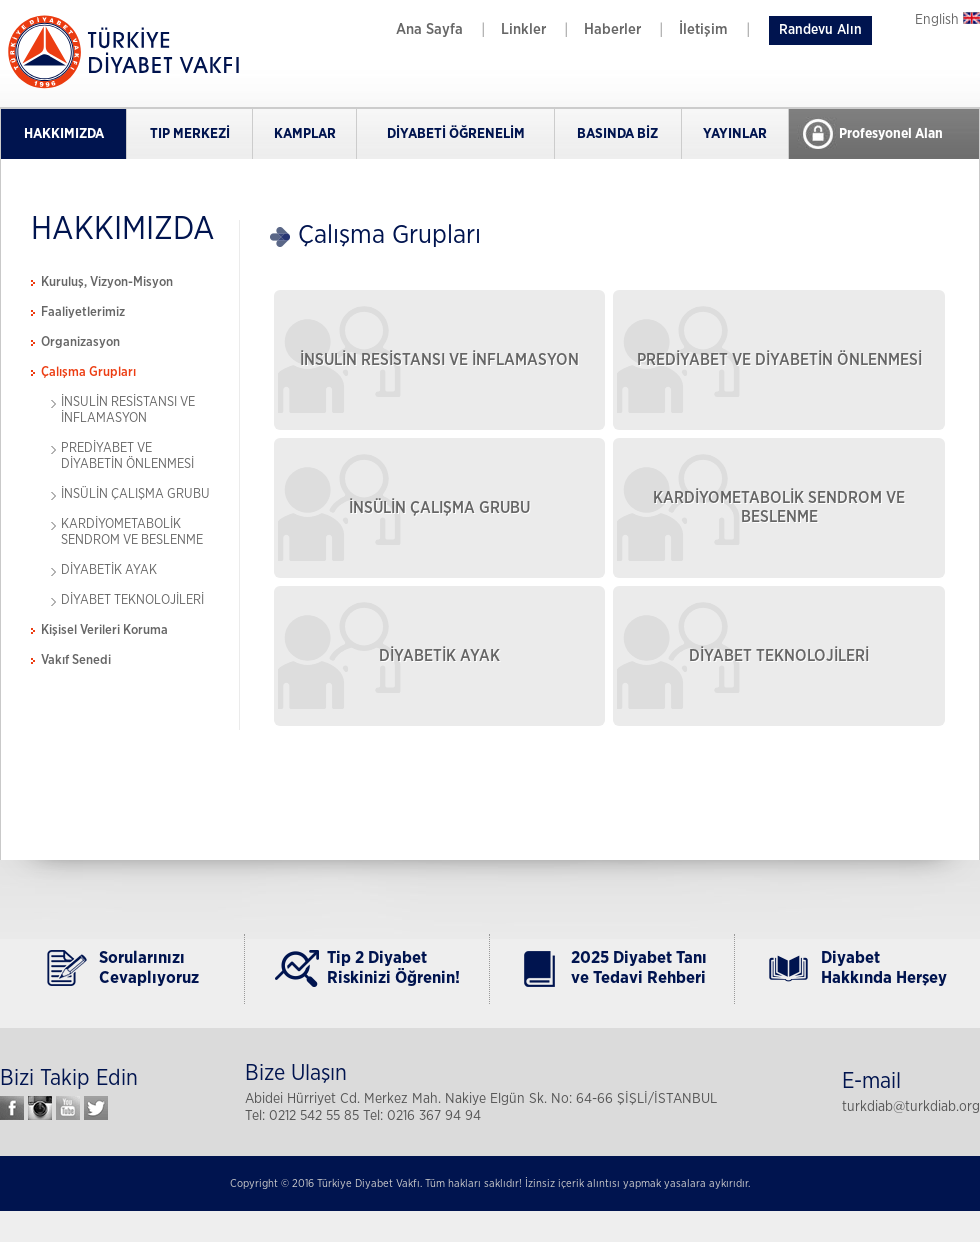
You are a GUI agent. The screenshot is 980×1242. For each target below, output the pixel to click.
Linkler (523, 29)
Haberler (612, 29)
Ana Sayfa (429, 29)
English (947, 20)
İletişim (703, 29)
